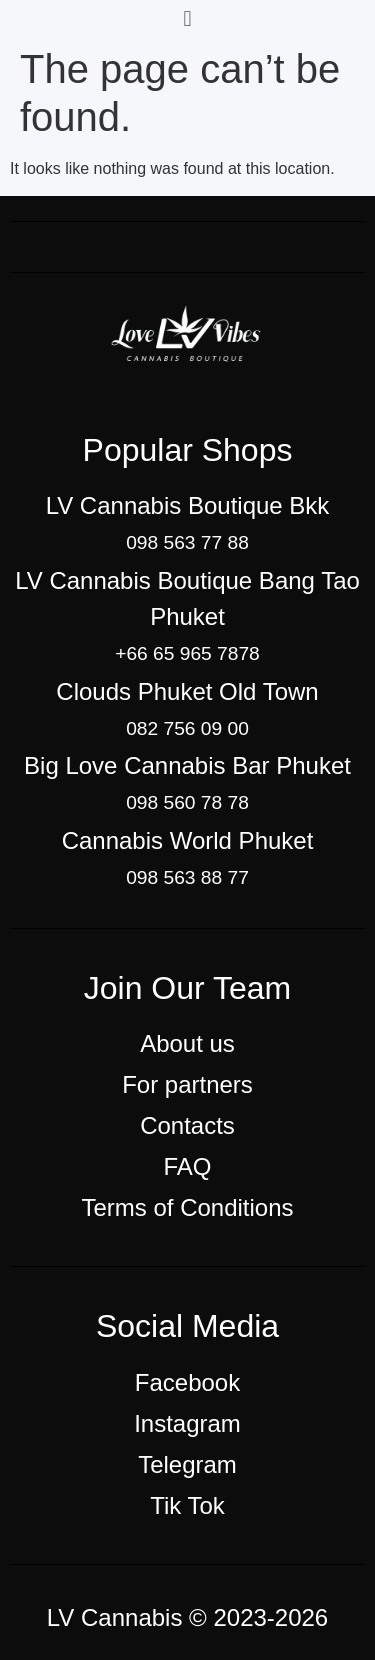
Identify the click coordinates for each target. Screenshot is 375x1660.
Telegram (187, 1464)
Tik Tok (187, 1505)
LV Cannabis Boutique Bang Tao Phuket (187, 598)
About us (187, 1043)
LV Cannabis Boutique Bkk (188, 505)
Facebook (187, 1382)
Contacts (187, 1125)
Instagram (187, 1423)
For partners (187, 1084)
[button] (187, 18)
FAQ (187, 1166)
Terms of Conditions (187, 1207)
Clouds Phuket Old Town (187, 691)
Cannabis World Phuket (188, 840)
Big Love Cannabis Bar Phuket (187, 765)
